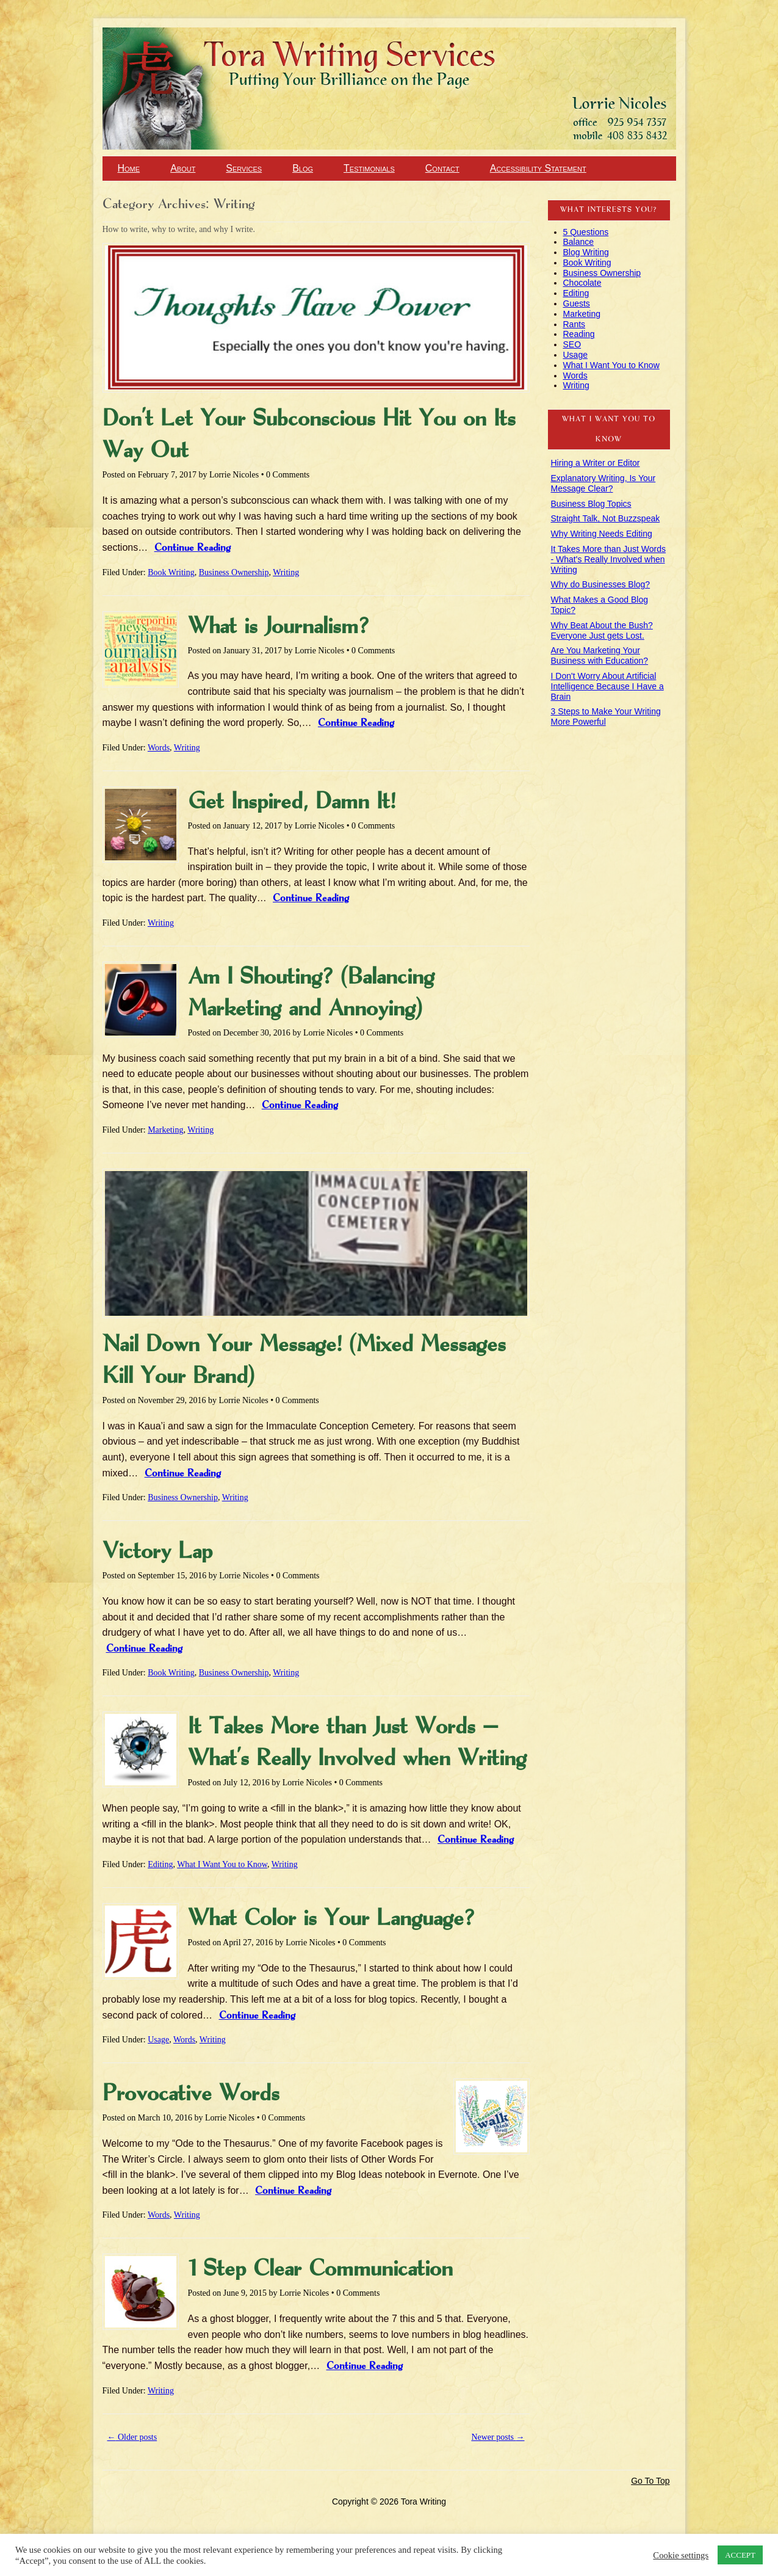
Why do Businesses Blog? (600, 584)
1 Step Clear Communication (320, 2269)
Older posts (132, 2437)
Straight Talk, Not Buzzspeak (605, 518)
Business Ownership (234, 572)
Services (244, 168)
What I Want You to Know (222, 1864)
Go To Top (650, 2480)
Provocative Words (191, 2094)
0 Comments (287, 474)
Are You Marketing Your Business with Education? (600, 655)
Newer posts (497, 2437)
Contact (442, 168)
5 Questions (586, 232)
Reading (579, 334)
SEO (572, 344)
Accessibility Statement (538, 168)
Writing (286, 572)
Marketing (165, 1129)
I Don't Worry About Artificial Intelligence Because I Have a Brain (607, 686)
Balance (578, 242)
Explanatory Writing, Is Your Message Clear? (603, 483)
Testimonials (369, 168)
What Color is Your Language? (331, 1919)
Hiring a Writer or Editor (595, 463)
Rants (574, 324)
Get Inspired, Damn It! (291, 802)
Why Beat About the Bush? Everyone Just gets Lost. (602, 630)
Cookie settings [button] (680, 2555)
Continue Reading (192, 548)
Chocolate (582, 283)
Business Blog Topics (591, 504)
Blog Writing (586, 252)
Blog (302, 168)
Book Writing (171, 572)
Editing (160, 1864)
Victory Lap (157, 1552)
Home (129, 168)
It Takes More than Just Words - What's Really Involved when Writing (608, 559)
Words (159, 747)
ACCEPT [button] (740, 2555)
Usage (158, 2039)
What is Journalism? (278, 627)
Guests (576, 303)
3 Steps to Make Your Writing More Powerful (606, 716)
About (182, 168)
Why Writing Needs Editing (601, 534)
